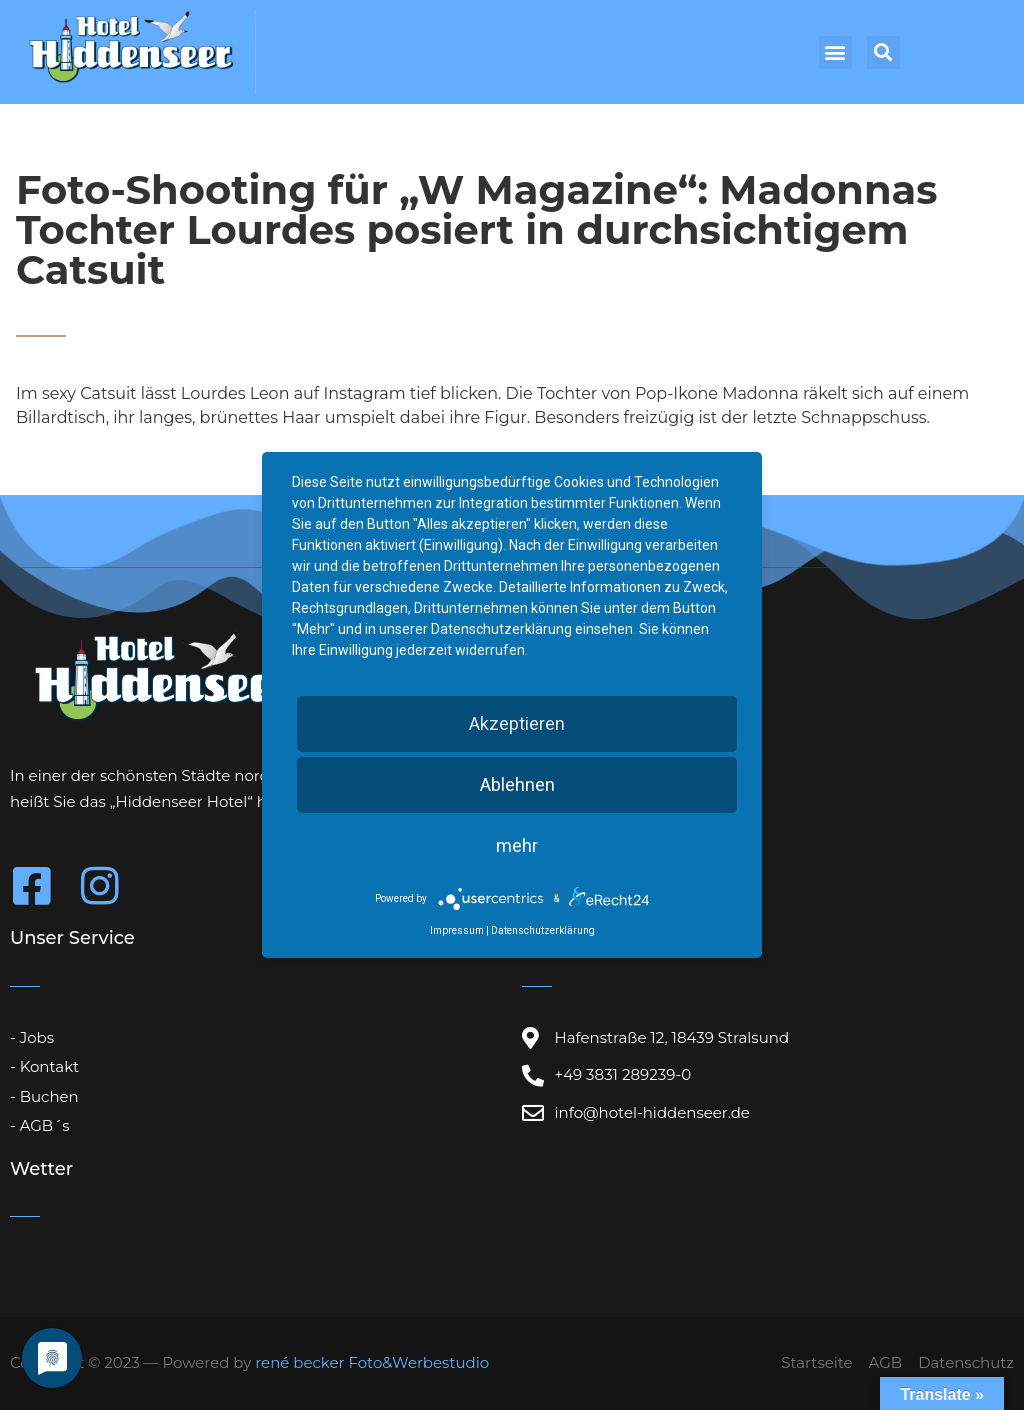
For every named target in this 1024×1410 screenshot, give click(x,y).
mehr (517, 845)
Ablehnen (517, 784)
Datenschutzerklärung (543, 930)
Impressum (457, 930)
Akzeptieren (517, 723)
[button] (835, 52)
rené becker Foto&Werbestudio (372, 1362)
